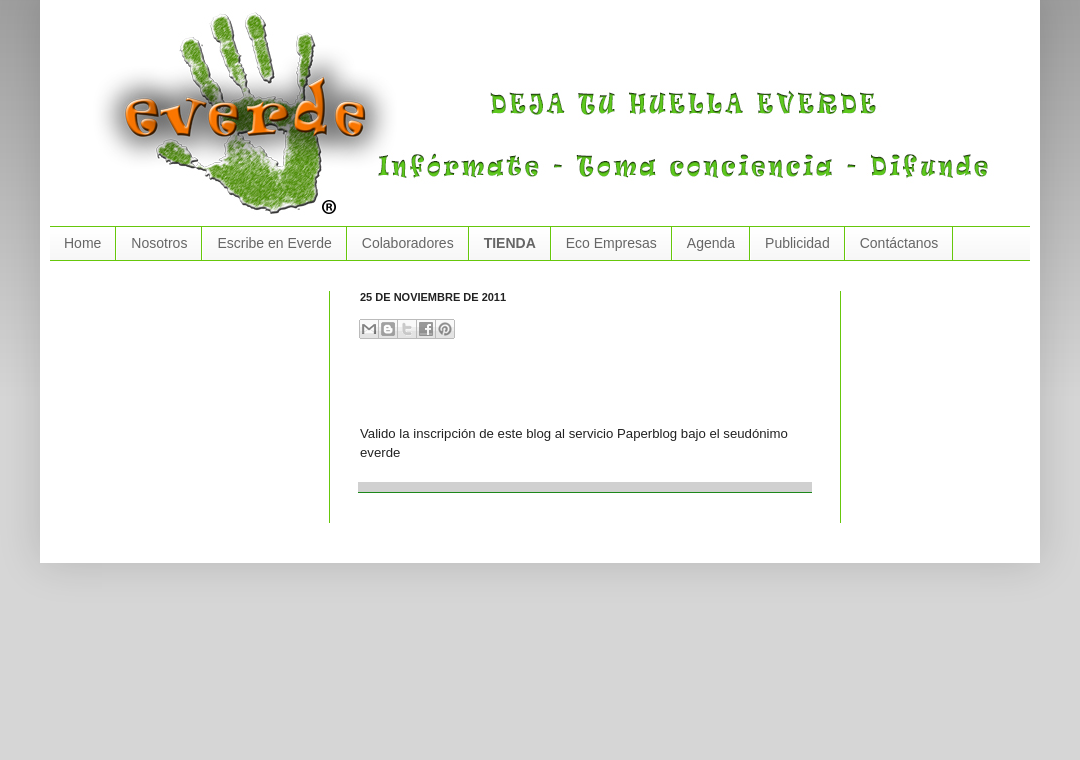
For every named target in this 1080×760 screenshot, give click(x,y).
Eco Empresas (611, 243)
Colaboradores (408, 243)
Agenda (711, 243)
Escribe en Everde (274, 243)
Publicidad (797, 243)
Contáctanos (899, 243)
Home (82, 243)
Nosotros (159, 243)
